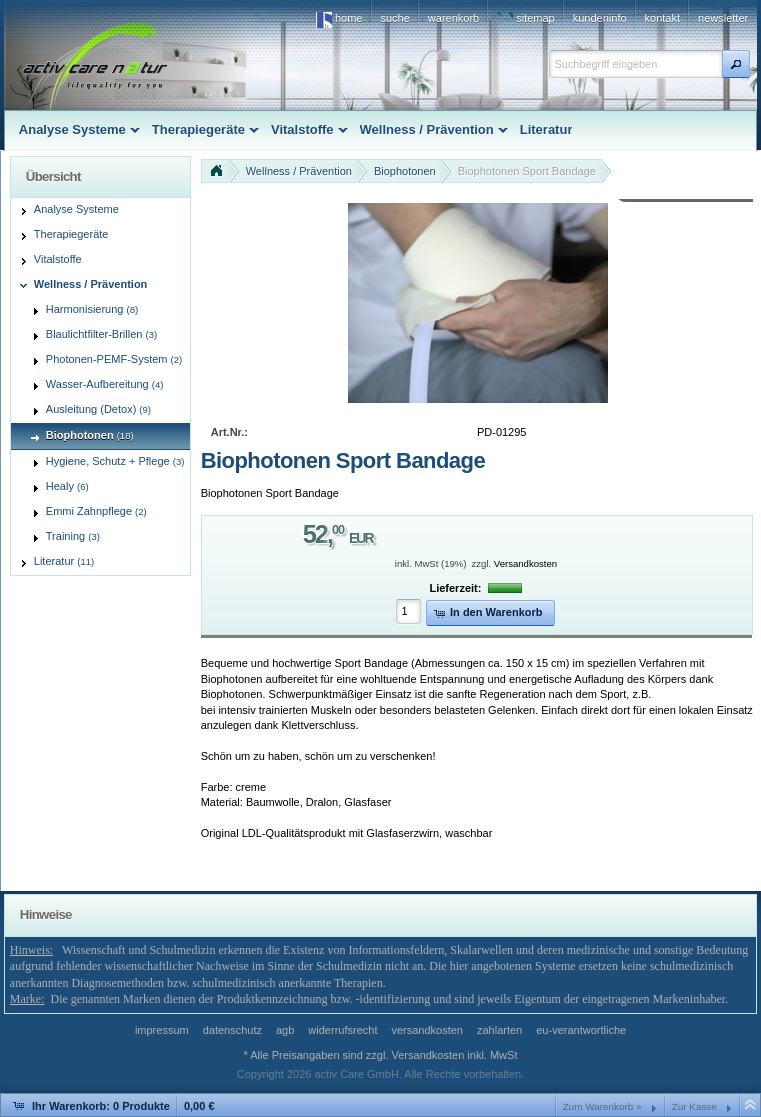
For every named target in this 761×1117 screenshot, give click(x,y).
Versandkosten (525, 563)
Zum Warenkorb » (602, 1106)
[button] (736, 64)
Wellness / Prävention (299, 171)
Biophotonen (405, 171)
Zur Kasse (694, 1106)
